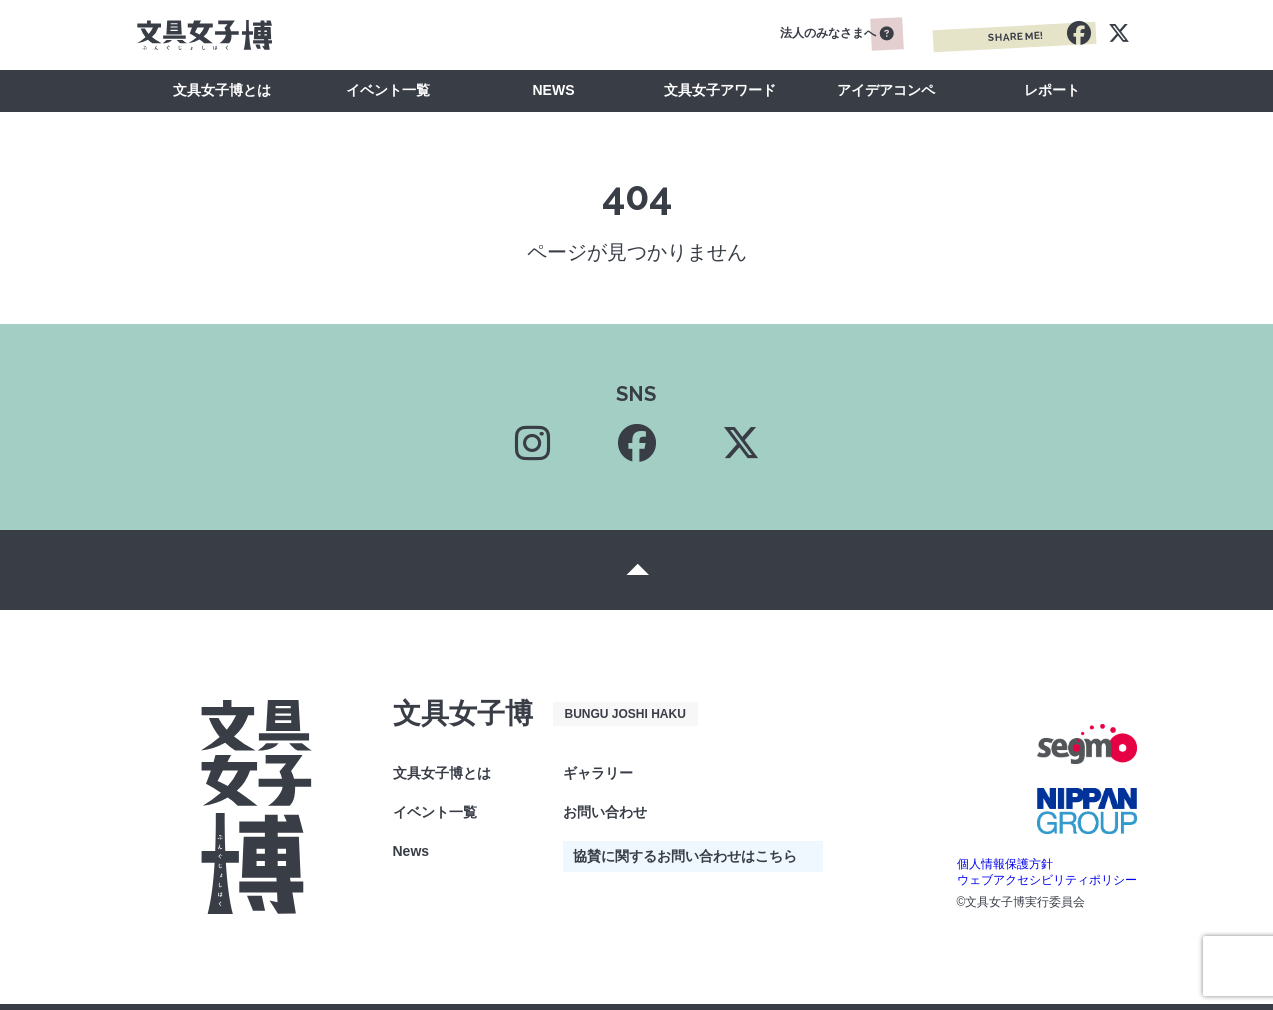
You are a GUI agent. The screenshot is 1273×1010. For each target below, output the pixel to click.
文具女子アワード (720, 90)
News (411, 851)
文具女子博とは (222, 90)
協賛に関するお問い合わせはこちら (685, 856)
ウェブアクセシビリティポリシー (1047, 880)
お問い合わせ (605, 812)
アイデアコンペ (886, 90)
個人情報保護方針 (1005, 864)
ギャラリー (598, 773)
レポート (1052, 90)
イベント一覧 (388, 90)
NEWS (554, 90)
